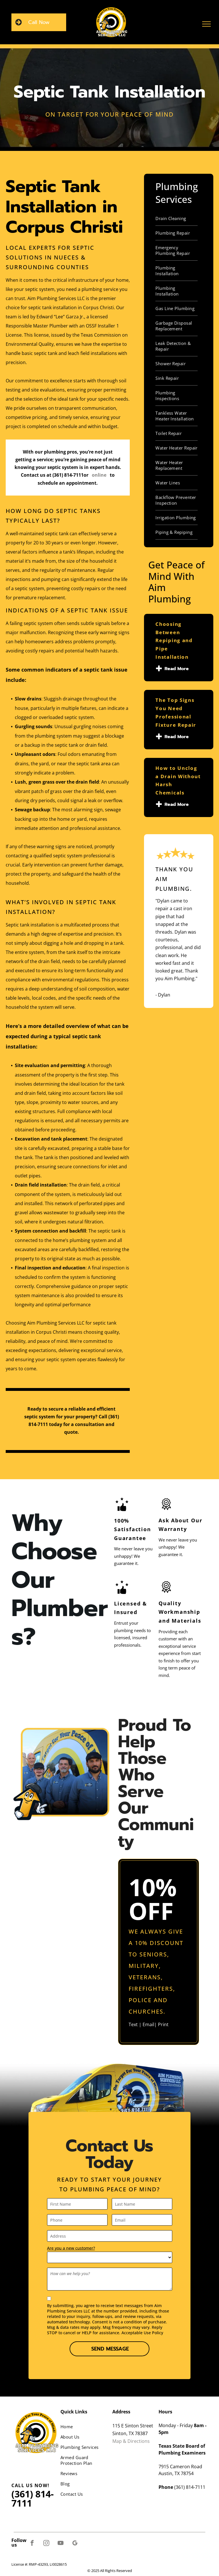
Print (163, 2024)
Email (148, 2024)
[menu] (206, 24)
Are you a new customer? (71, 2248)
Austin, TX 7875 (175, 2473)
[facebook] (32, 2544)
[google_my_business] (74, 2544)
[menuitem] (176, 218)
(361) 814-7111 (68, 475)
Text (133, 2024)
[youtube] (60, 2544)
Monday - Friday (176, 2425)
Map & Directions (131, 2441)
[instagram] (46, 2544)
